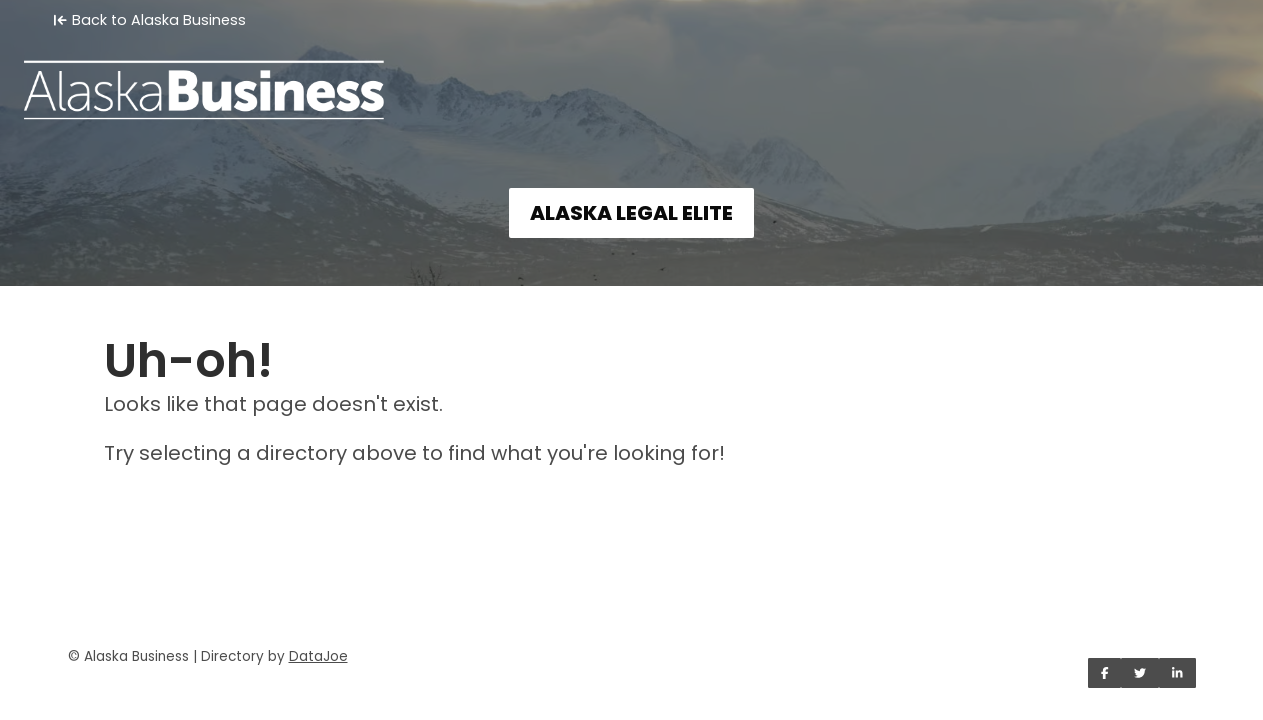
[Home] (631, 76)
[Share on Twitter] (1140, 673)
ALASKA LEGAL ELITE (631, 213)
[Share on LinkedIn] (1177, 673)
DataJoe (318, 656)
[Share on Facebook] (1105, 673)
